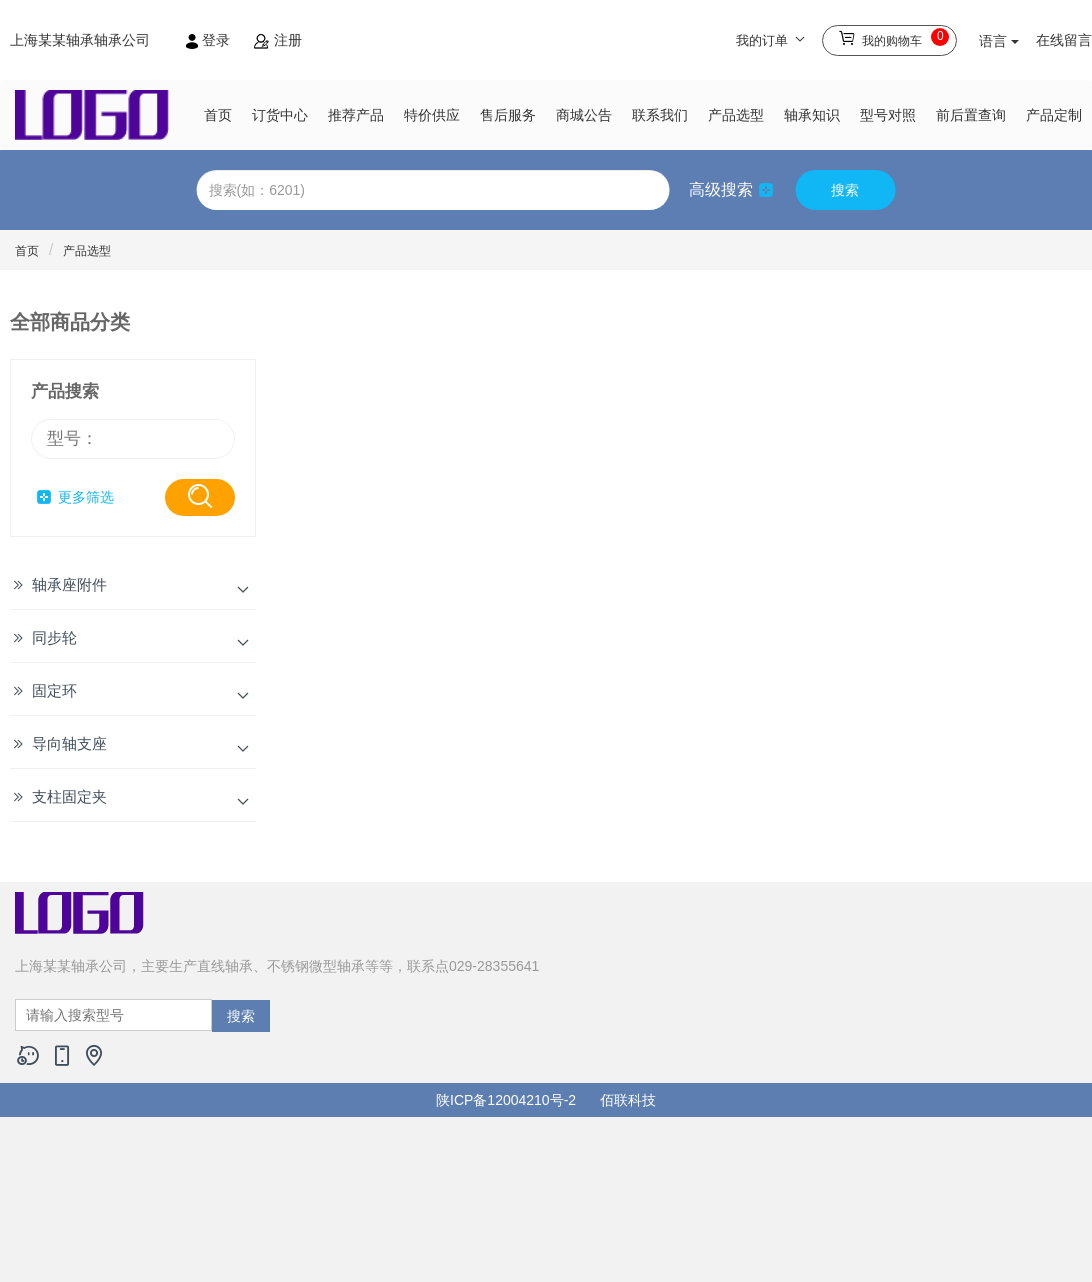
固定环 (54, 690)
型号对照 (888, 115)
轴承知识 (812, 115)
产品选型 (736, 115)
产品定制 (1054, 115)
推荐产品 (356, 115)
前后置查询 (971, 115)
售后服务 (508, 115)
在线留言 (1064, 40)
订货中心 (280, 115)
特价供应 (432, 115)
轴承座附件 (69, 584)
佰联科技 (628, 1100)
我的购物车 (893, 37)
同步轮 (54, 637)
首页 (218, 115)
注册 (278, 40)
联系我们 (660, 115)
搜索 (845, 190)
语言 (999, 41)
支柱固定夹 (69, 796)
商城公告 (584, 115)
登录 (210, 40)
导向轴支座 (69, 743)
